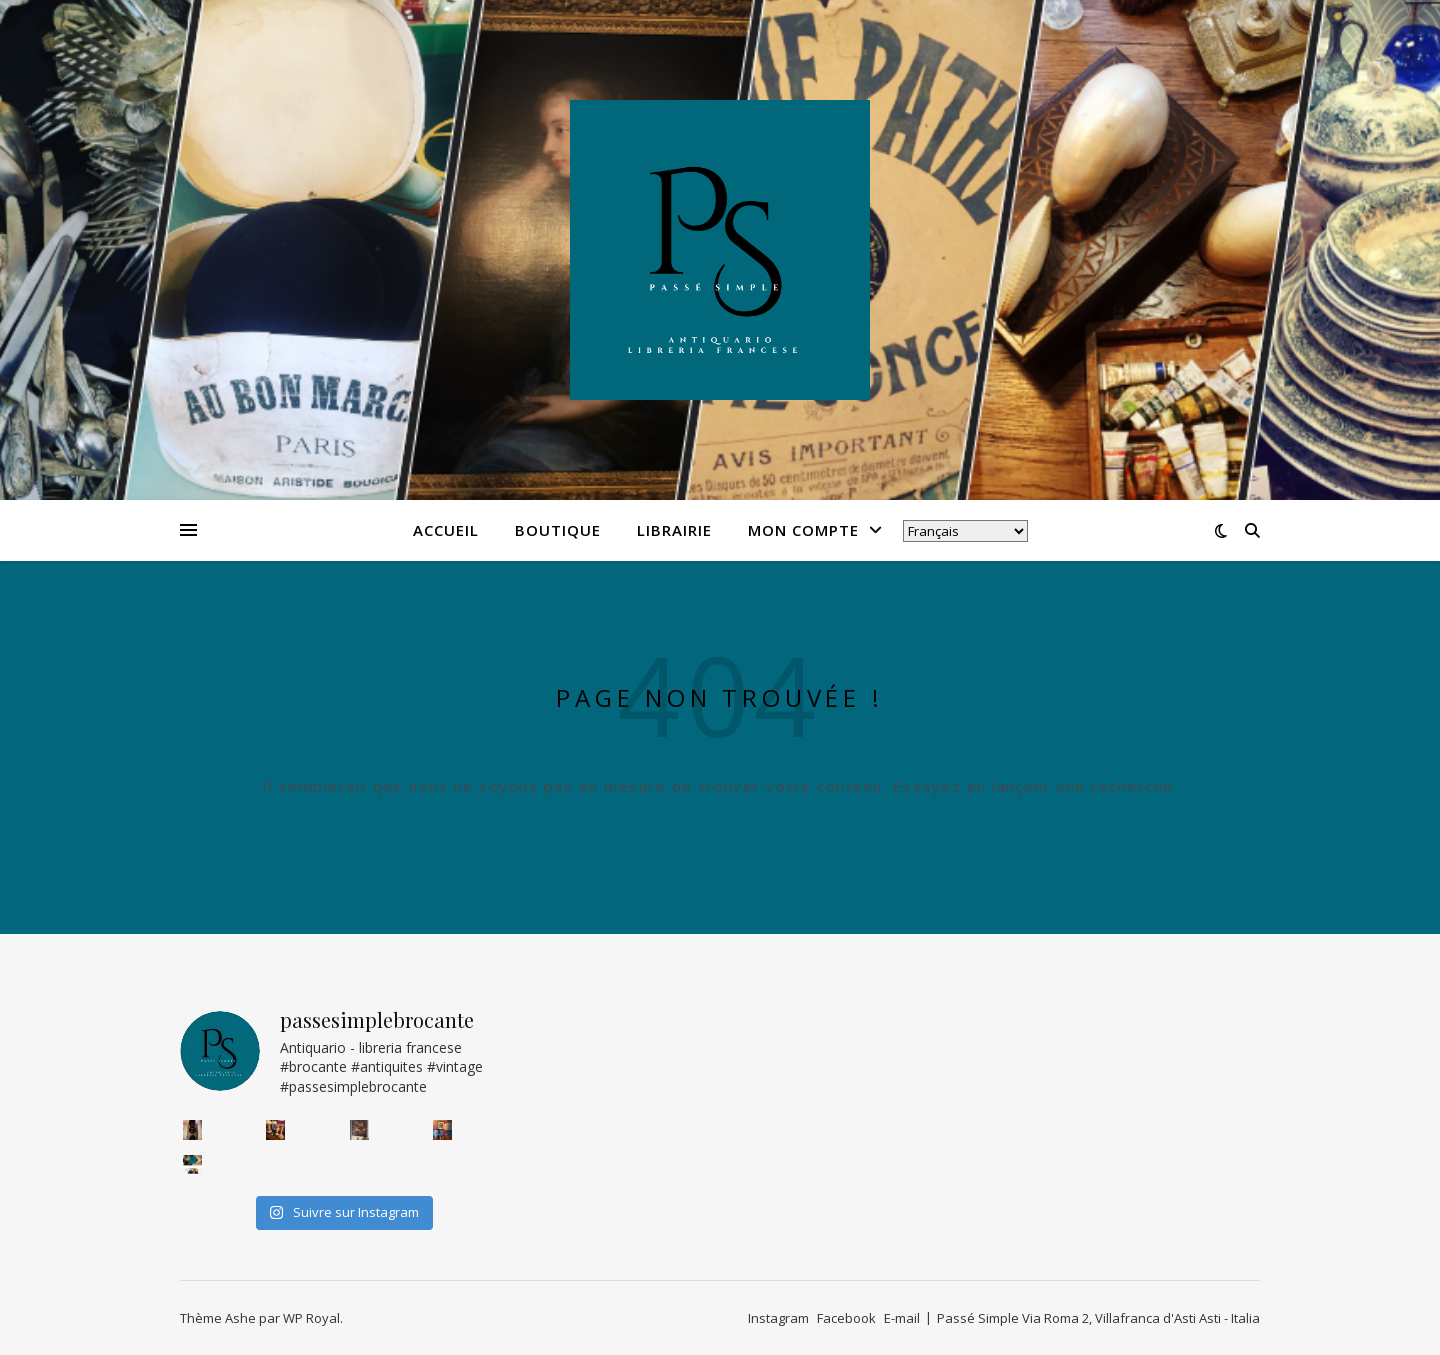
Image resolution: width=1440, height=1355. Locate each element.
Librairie (674, 530)
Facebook (846, 1318)
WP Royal (311, 1318)
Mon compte (803, 530)
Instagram (778, 1318)
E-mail (902, 1318)
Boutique (558, 530)
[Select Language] (965, 531)
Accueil (446, 530)
